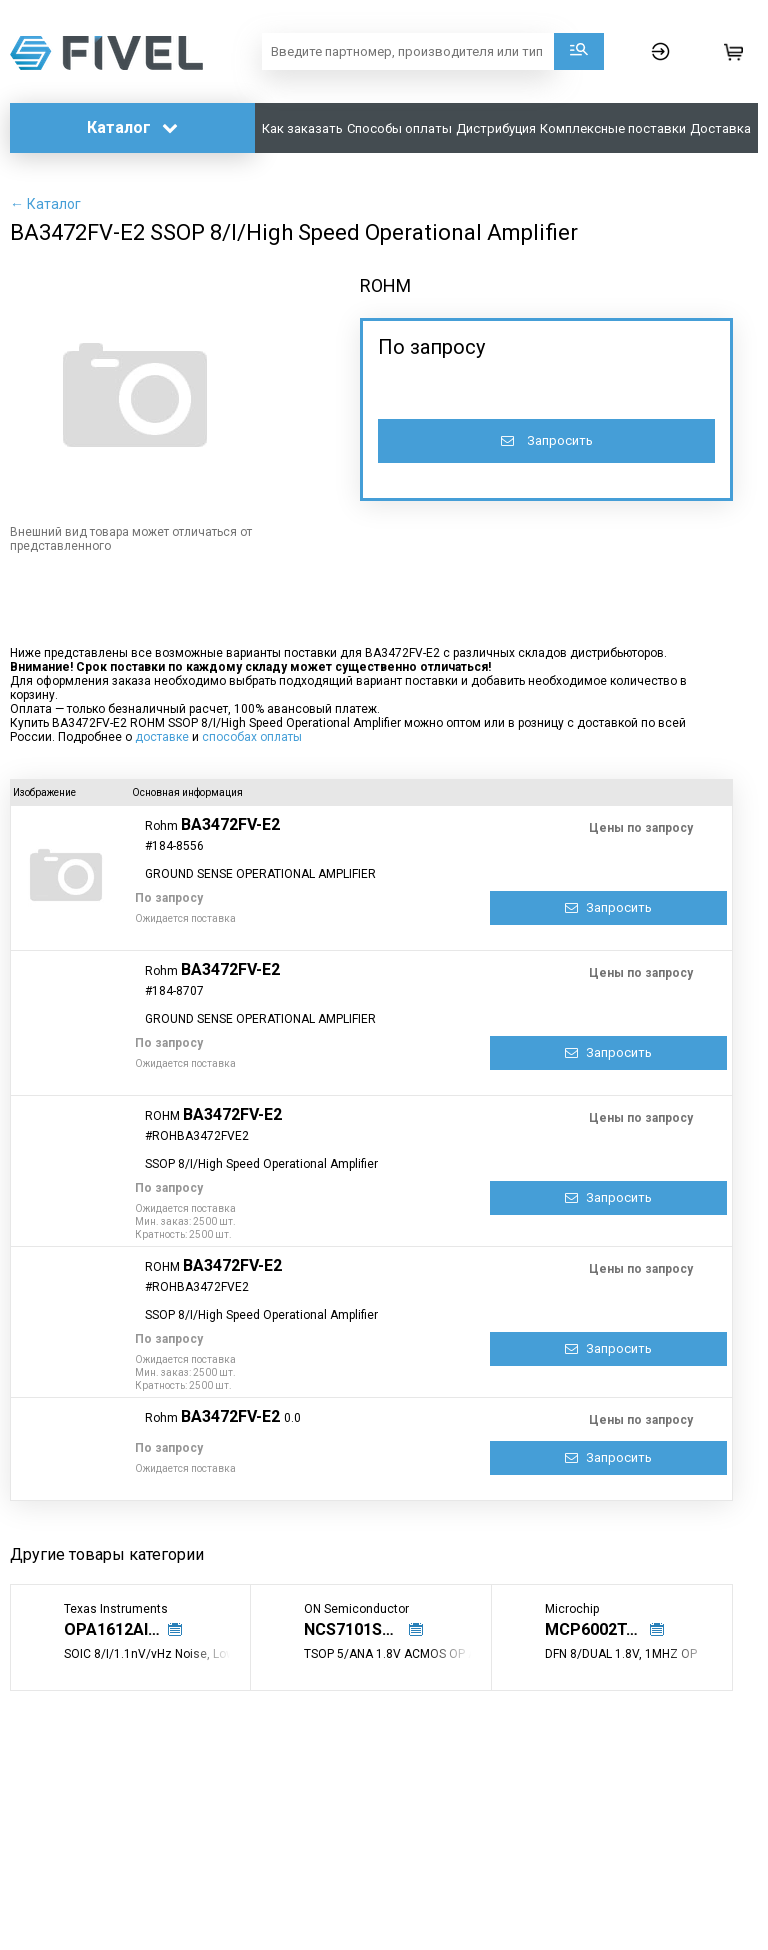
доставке (162, 737)
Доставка (720, 128)
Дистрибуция (496, 128)
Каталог (132, 127)
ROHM (385, 285)
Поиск (579, 51)
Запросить (547, 440)
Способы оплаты (399, 128)
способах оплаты (252, 737)
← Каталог (45, 204)
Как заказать (302, 128)
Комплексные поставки (613, 128)
